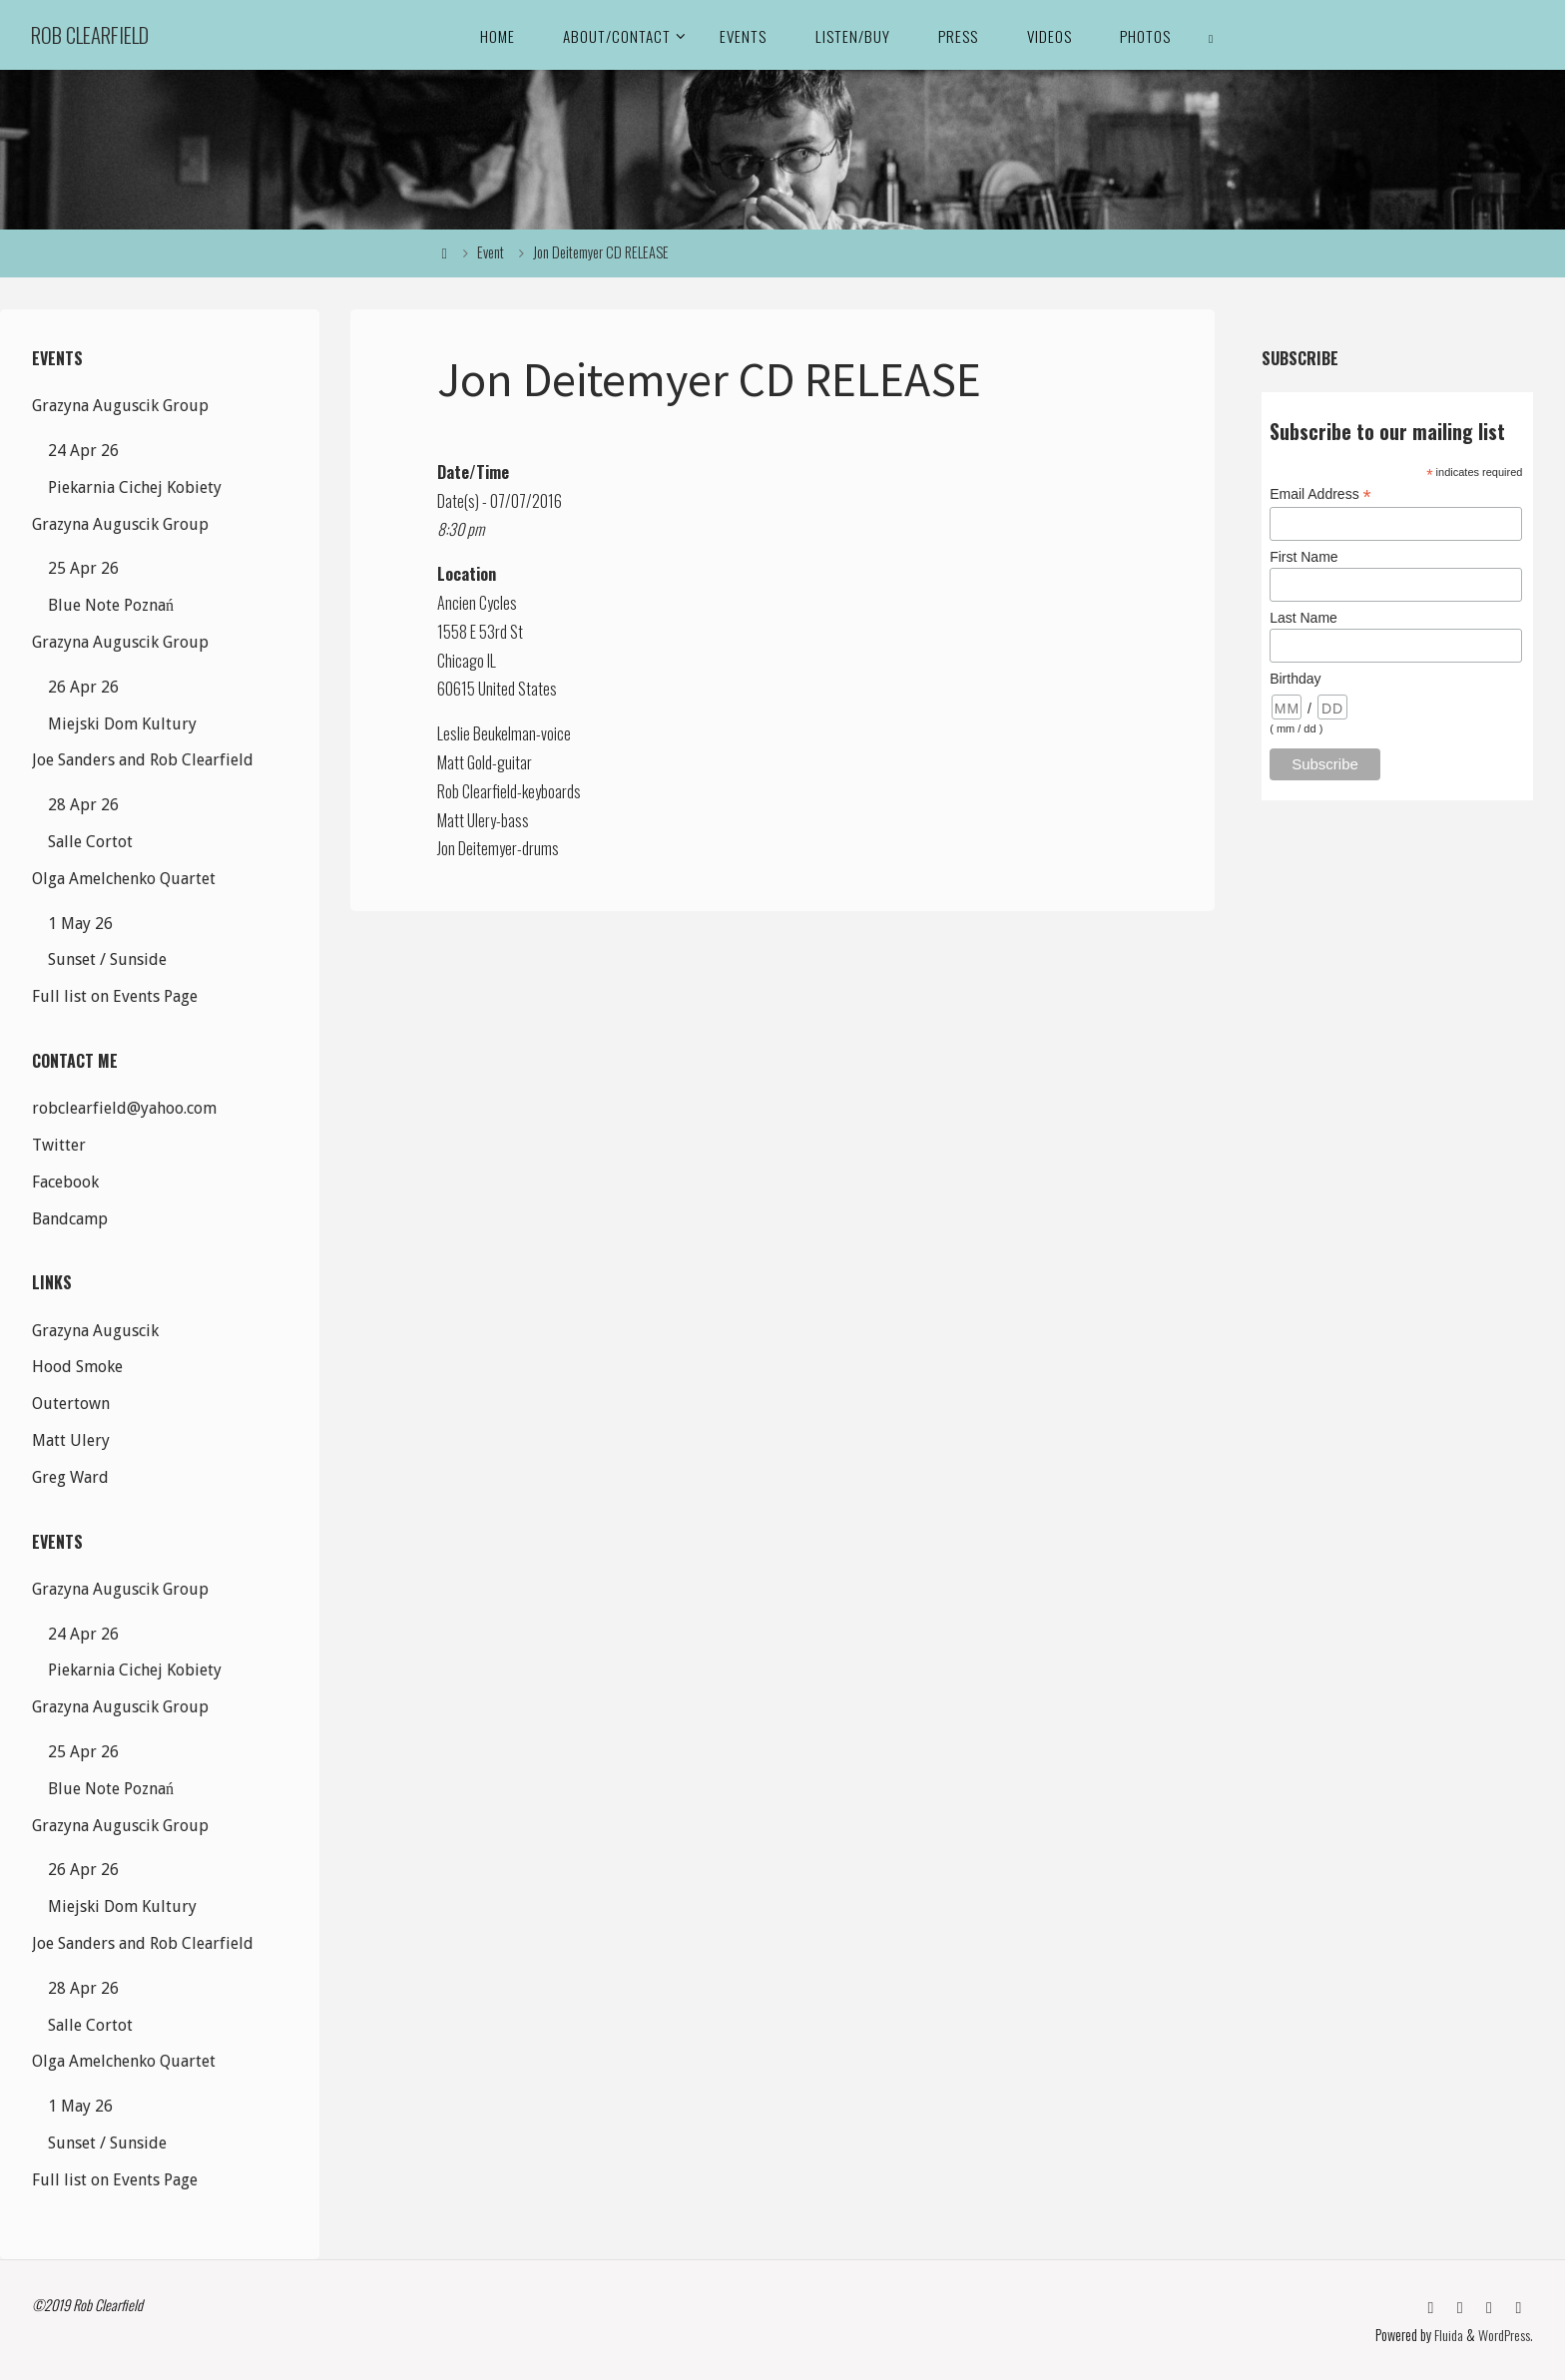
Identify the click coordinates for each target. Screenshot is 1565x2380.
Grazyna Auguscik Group (120, 405)
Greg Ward (70, 1477)
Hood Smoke (77, 1366)
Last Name (1303, 618)
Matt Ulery (71, 1440)
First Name (1303, 557)
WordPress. (1505, 2334)
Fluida (1447, 2334)
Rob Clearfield (90, 34)
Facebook (65, 1182)
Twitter (59, 1145)
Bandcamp (70, 1218)
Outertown (71, 1403)
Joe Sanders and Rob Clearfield (143, 759)
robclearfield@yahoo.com (124, 1108)
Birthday (1295, 679)
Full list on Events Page (115, 996)
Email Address (1320, 494)
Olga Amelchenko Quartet (124, 878)
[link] (1212, 35)
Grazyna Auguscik (95, 1330)
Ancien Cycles (477, 603)
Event (490, 251)
